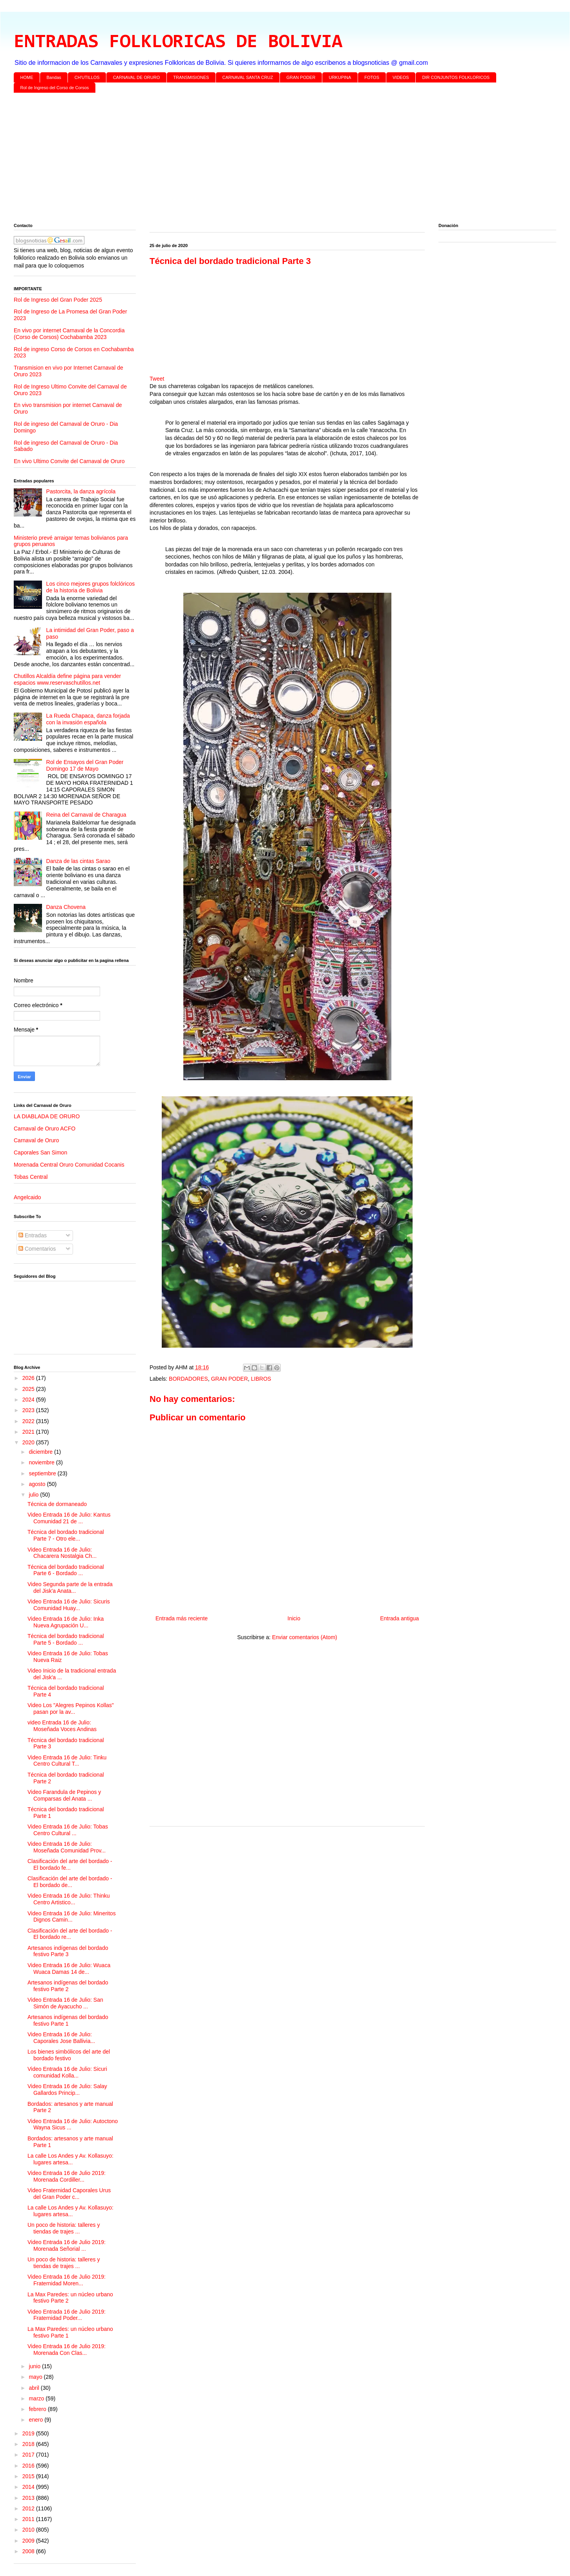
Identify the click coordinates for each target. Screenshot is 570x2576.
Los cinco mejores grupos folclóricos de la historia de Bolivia (90, 587)
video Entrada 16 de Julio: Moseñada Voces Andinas (62, 1725)
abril (34, 2388)
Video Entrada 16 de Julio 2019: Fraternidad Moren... (66, 2280)
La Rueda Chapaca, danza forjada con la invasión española (88, 719)
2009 (29, 2541)
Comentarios (37, 1249)
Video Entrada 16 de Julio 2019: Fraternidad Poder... (66, 2315)
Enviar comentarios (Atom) (304, 1637)
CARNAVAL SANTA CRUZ (247, 77)
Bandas (54, 77)
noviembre (42, 1462)
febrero (38, 2409)
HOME (26, 77)
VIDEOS (401, 77)
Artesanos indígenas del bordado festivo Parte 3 (67, 1951)
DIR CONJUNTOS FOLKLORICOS (456, 77)
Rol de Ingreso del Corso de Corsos (54, 87)
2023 (29, 1410)
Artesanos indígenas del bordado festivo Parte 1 (67, 2020)
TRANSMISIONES (191, 77)
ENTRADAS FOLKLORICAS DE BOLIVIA (178, 42)
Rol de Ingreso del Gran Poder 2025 (58, 300)
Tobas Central (31, 1177)
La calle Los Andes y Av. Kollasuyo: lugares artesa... (70, 2159)
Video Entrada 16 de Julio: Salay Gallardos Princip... (67, 2089)
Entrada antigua (399, 1618)
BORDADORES (188, 1379)
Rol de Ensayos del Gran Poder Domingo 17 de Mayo (85, 765)
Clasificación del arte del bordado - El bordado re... (69, 1933)
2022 (29, 1421)
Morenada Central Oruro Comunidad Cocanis (69, 1165)
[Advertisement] (249, 159)
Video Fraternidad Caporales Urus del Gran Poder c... (69, 2193)
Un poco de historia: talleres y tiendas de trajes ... (63, 2228)
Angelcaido (27, 1197)
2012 (29, 2508)
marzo (37, 2398)
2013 (29, 2498)
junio (35, 2366)
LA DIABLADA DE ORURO (47, 1116)
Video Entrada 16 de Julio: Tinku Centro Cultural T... (66, 1760)
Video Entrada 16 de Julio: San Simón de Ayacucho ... (65, 2003)
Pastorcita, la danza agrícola (81, 491)
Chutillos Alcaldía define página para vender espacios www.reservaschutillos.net (67, 679)
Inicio (293, 1618)
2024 (29, 1399)
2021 (29, 1432)
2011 (29, 2519)
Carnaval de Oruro (36, 1140)
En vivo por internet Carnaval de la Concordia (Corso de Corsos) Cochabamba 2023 (69, 333)
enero (36, 2420)
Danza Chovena (66, 907)
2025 (29, 1389)
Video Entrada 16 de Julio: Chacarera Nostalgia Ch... (62, 1552)
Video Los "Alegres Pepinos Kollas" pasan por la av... (70, 1708)
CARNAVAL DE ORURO (136, 77)
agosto (38, 1484)
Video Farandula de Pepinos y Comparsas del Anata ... (64, 1795)
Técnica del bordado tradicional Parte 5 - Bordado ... (65, 1639)
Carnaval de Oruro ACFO (44, 1128)
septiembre (43, 1473)
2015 (29, 2476)
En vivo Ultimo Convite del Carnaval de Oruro (69, 461)
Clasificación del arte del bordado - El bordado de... (69, 1881)
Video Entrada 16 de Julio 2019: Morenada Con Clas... (66, 2349)
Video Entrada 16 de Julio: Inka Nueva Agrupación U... (65, 1622)
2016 (29, 2465)
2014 (29, 2487)
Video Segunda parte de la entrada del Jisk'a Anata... (70, 1587)
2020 (29, 1442)
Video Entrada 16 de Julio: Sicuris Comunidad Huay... (68, 1604)
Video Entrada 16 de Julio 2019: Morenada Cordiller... (66, 2176)
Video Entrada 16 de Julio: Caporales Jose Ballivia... (61, 2037)
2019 (29, 2433)
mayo (36, 2377)
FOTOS (371, 77)
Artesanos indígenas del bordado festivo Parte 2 (67, 1985)
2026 (29, 1378)
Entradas (32, 1235)
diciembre (41, 1452)
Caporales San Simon (40, 1152)
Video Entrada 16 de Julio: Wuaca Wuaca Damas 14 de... (68, 1968)
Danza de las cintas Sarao (78, 861)
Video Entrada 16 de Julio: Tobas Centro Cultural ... (67, 1829)
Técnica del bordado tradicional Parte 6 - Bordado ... (65, 1570)
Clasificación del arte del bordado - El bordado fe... (69, 1864)
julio (34, 1494)
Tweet (157, 379)
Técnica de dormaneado (57, 1504)
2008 (29, 2551)
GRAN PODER (301, 77)
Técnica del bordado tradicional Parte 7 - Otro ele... (65, 1535)
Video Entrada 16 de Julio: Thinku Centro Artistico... (68, 1899)
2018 (29, 2444)
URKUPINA (340, 77)
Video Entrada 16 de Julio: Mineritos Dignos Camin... (71, 1916)
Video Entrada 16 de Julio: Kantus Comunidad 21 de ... (68, 1518)
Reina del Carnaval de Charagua (86, 815)
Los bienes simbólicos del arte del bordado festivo (68, 2054)
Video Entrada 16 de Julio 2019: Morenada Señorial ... (66, 2245)
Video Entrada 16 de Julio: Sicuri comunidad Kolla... (67, 2072)
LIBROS (261, 1379)
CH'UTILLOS (87, 77)
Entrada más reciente (181, 1618)
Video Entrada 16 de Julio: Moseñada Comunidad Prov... (66, 1847)
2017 (29, 2454)
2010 (29, 2530)
